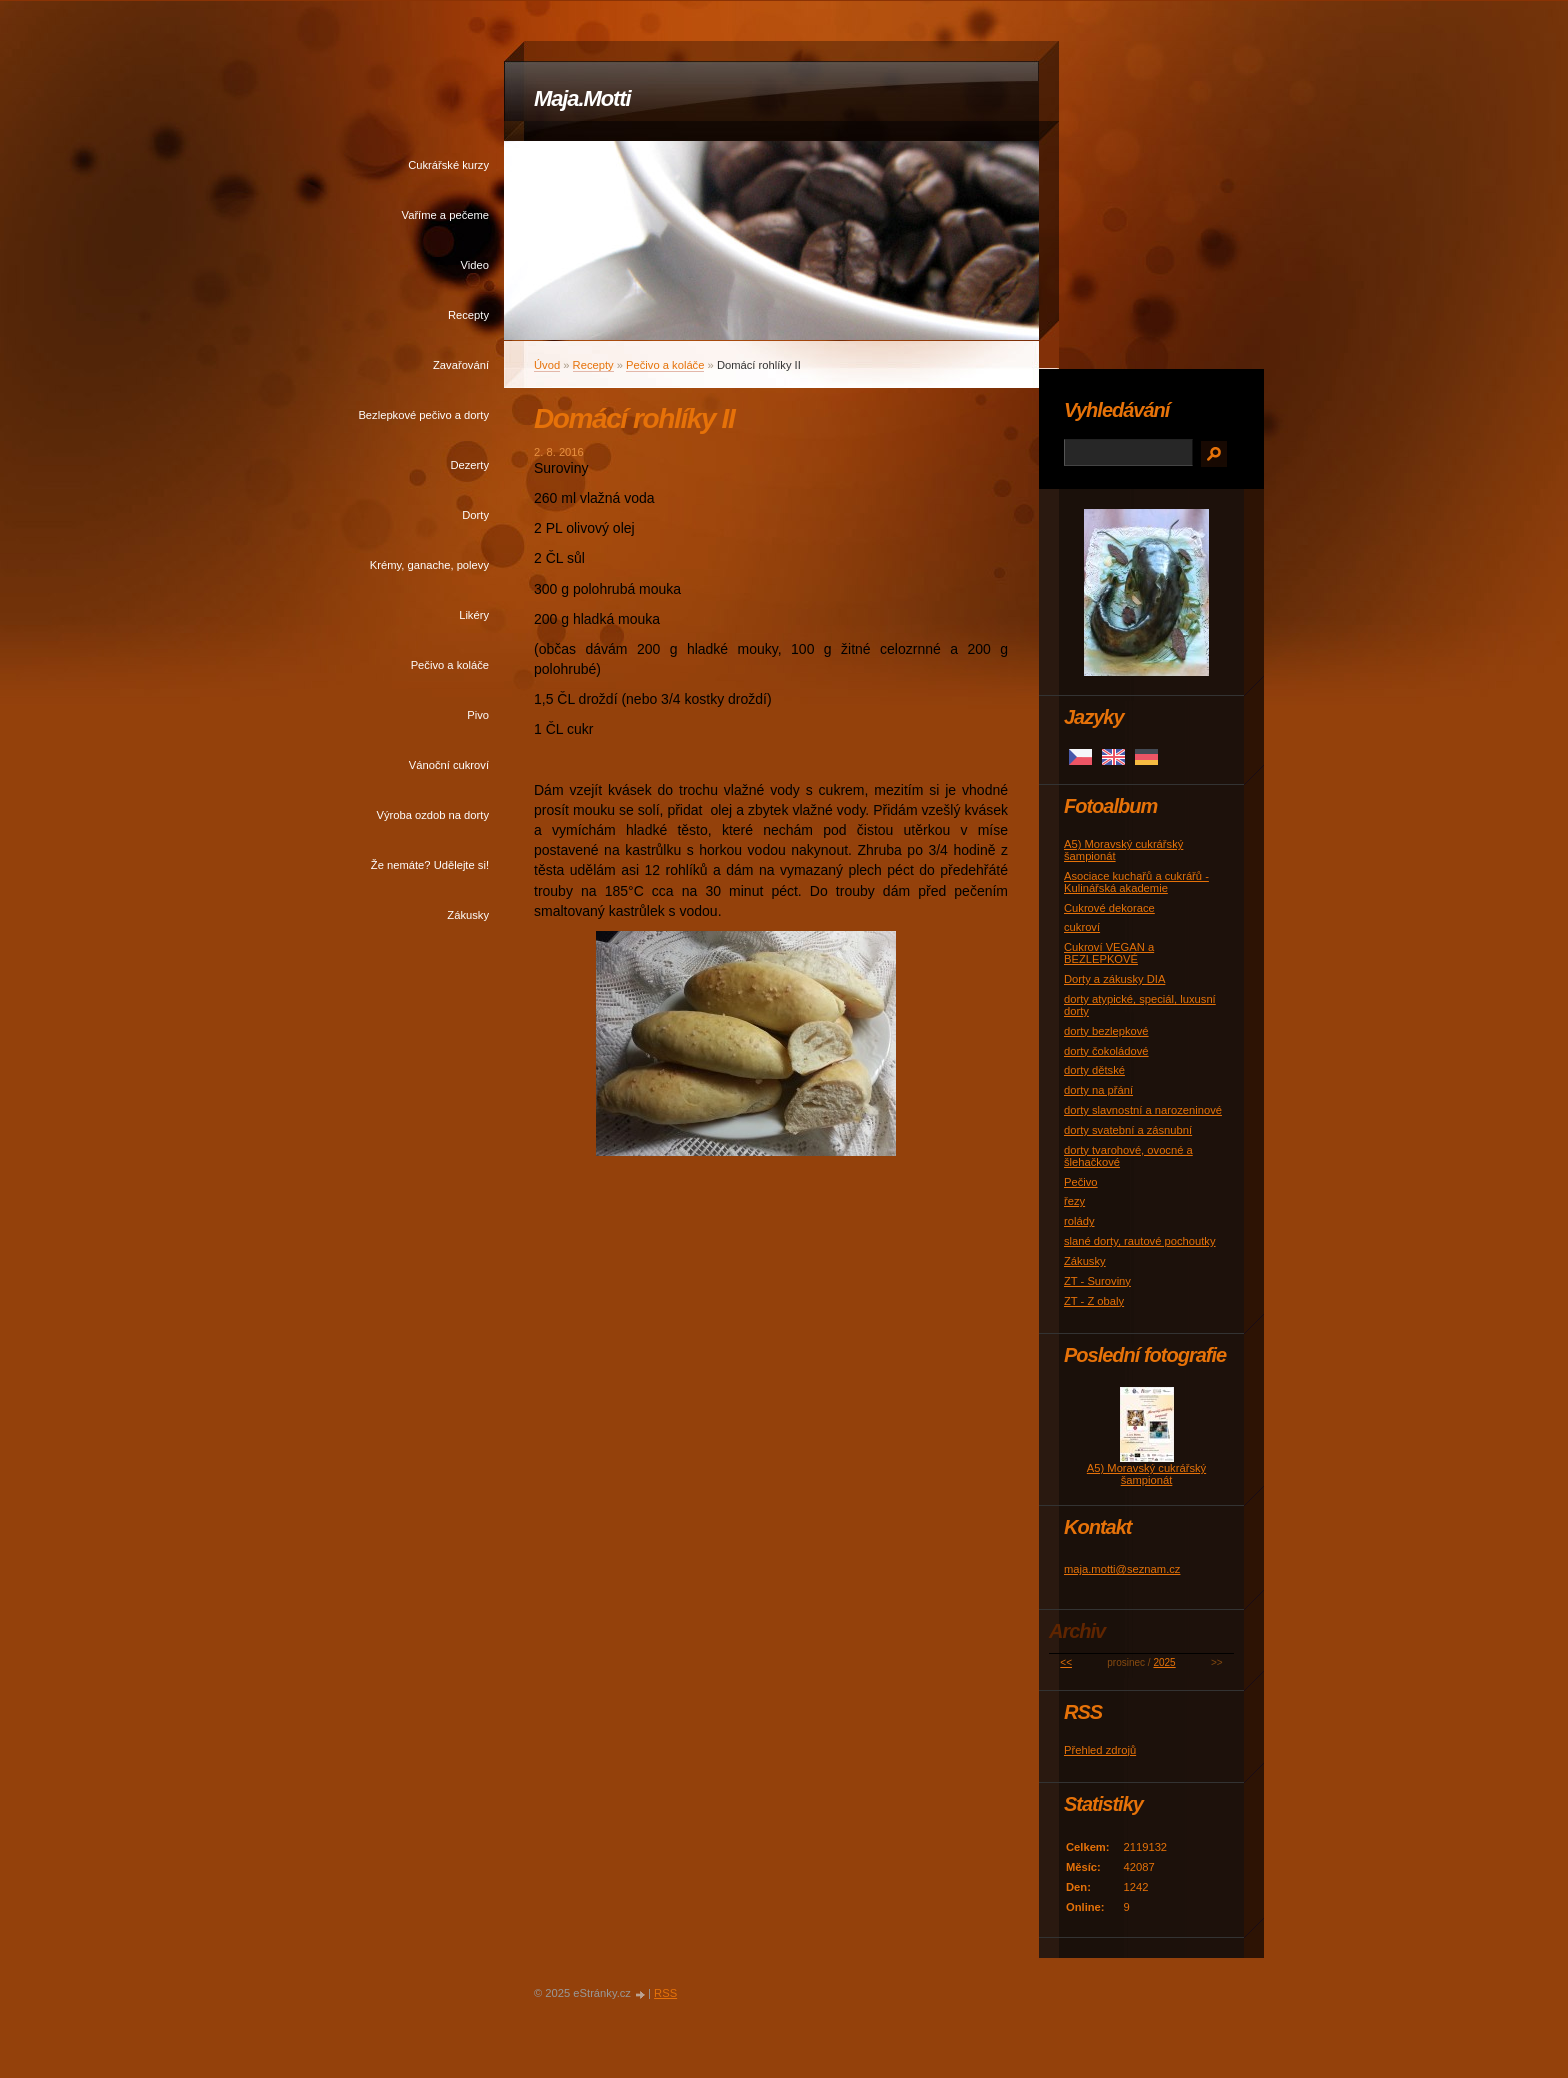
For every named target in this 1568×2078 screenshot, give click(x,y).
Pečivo (1081, 1182)
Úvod (547, 365)
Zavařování (461, 365)
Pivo (478, 715)
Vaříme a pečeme (445, 215)
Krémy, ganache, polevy (429, 565)
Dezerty (469, 465)
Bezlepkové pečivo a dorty (423, 415)
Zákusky (468, 915)
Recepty (468, 315)
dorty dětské (1094, 1070)
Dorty (475, 515)
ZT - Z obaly (1094, 1301)
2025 (1164, 1662)
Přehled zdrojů (1100, 1750)
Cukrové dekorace (1109, 908)
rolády (1079, 1221)
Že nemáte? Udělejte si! (430, 865)
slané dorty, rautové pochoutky (1140, 1241)
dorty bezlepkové (1106, 1031)
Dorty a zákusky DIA (1114, 979)
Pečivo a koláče (450, 665)
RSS (665, 1993)
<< (1066, 1662)
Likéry (474, 615)
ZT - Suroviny (1097, 1281)
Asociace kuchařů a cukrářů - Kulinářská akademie (1136, 882)
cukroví (1082, 927)
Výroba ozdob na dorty (432, 815)
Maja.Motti (582, 98)
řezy (1074, 1201)
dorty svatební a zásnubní (1128, 1130)
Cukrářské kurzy (448, 165)
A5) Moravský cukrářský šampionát (1146, 1474)
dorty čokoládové (1106, 1051)
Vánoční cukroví (449, 765)
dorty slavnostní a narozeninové (1143, 1110)
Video (475, 265)
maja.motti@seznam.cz (1122, 1569)
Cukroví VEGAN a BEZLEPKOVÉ (1109, 953)
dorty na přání (1098, 1090)
